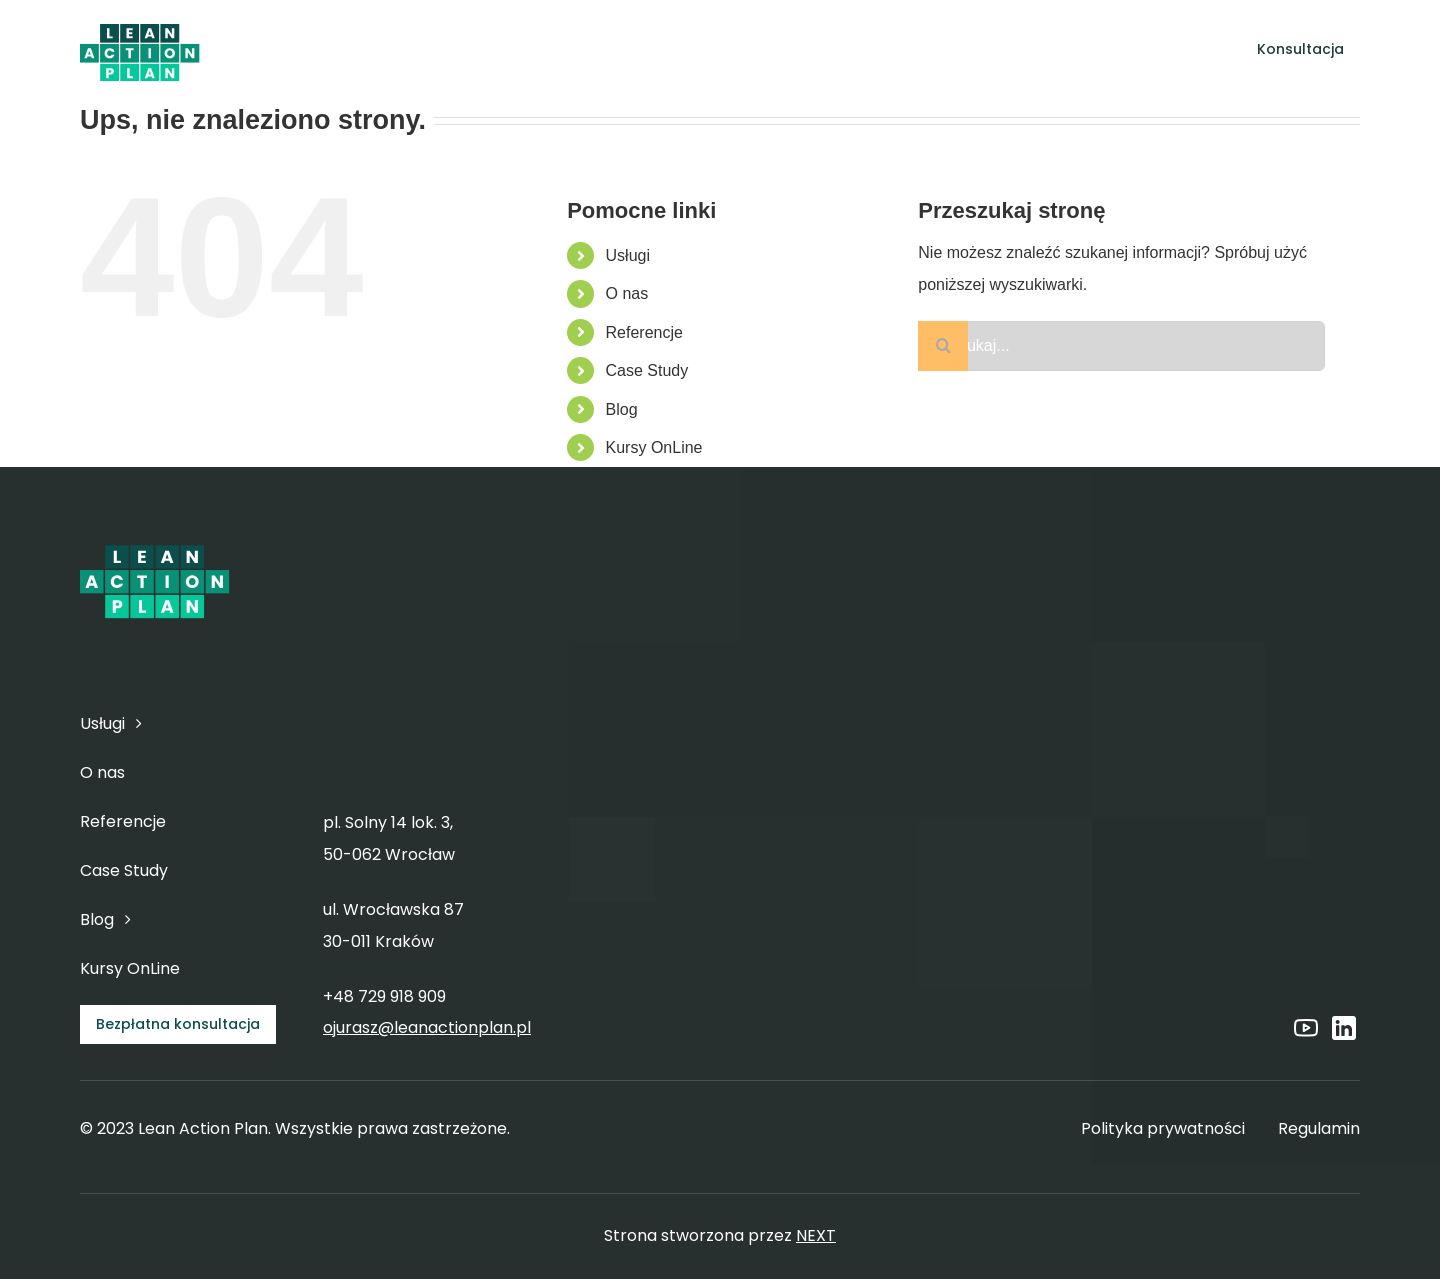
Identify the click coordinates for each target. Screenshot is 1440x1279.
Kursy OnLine (654, 447)
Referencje (644, 332)
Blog (622, 409)
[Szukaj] (943, 346)
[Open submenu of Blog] (999, 50)
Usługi (628, 255)
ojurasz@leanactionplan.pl (427, 1027)
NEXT (816, 1235)
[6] (140, 26)
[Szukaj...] (1121, 346)
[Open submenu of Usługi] (632, 50)
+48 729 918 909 (384, 996)
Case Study (647, 370)
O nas (627, 293)
